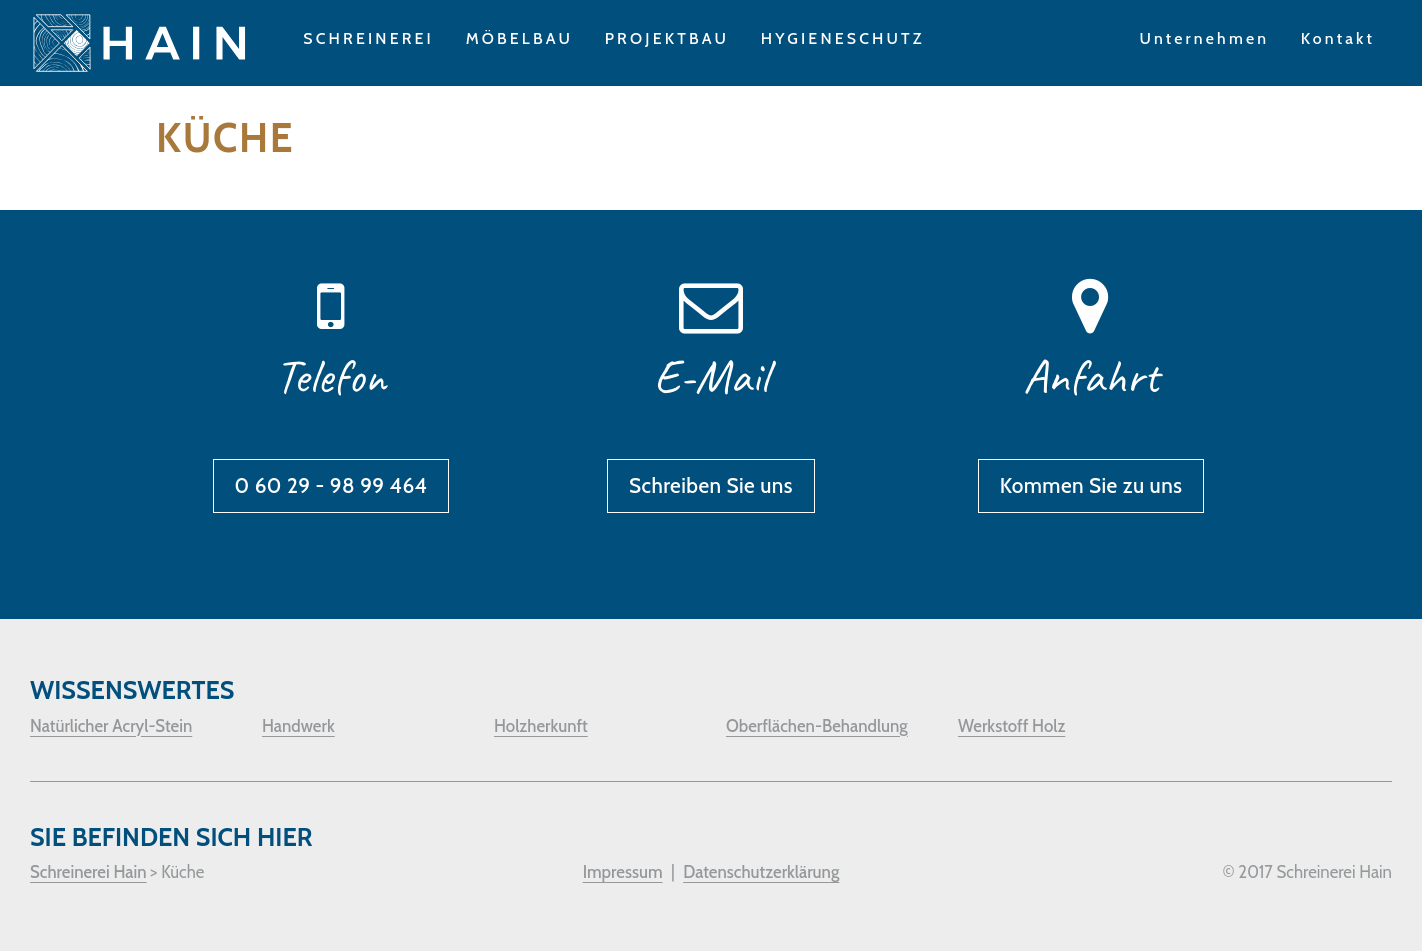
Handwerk (298, 726)
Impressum (623, 872)
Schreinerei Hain (88, 872)
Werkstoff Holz (1011, 726)
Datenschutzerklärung (761, 872)
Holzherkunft (541, 726)
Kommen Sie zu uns (1091, 485)
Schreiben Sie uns (711, 485)
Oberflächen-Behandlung (817, 726)
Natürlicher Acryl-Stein (111, 726)
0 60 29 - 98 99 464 (331, 485)
